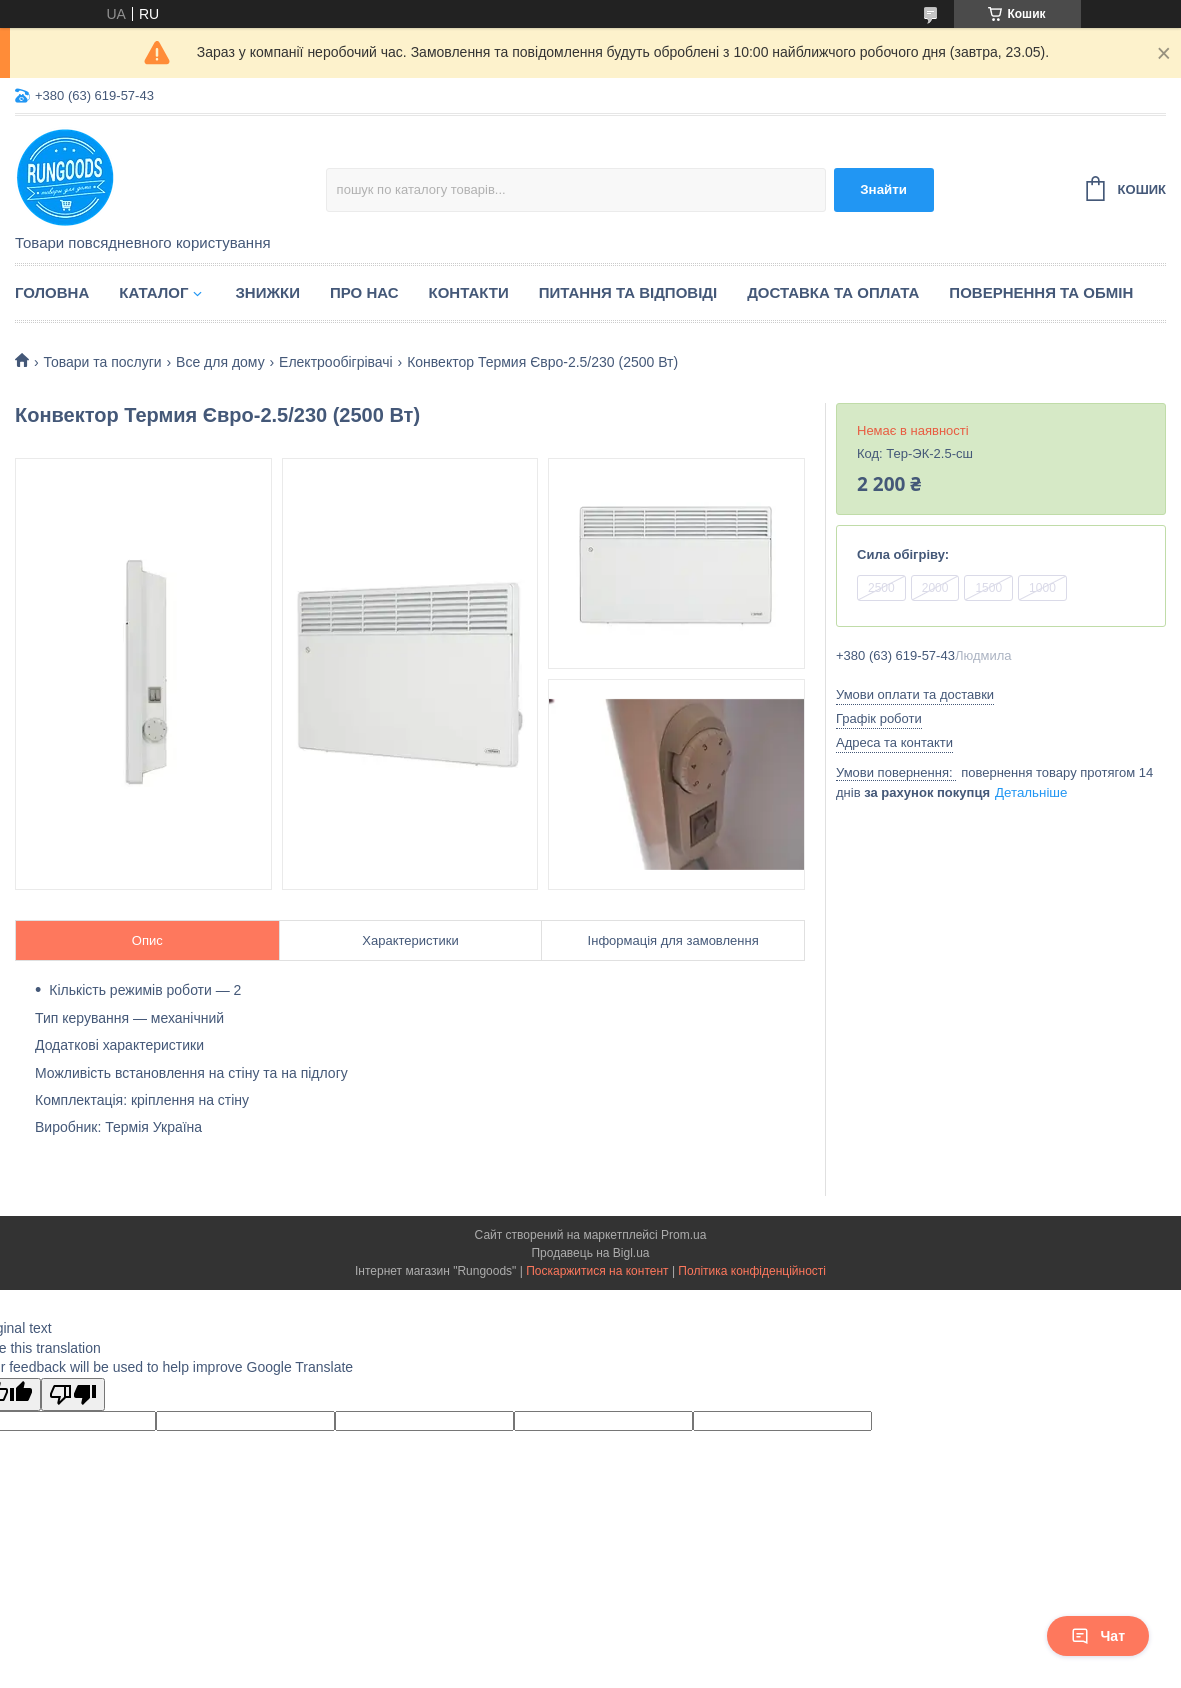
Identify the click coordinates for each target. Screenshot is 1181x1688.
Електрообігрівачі (336, 362)
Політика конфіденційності (752, 1271)
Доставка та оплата (833, 292)
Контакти (469, 292)
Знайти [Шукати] (883, 189)
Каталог (153, 292)
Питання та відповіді (628, 292)
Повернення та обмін (1041, 292)
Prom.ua (683, 1235)
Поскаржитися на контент (597, 1271)
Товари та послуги (102, 362)
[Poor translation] (73, 1394)
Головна (52, 292)
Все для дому (220, 362)
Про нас (364, 292)
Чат (1098, 1636)
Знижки (267, 292)
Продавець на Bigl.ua (590, 1253)
